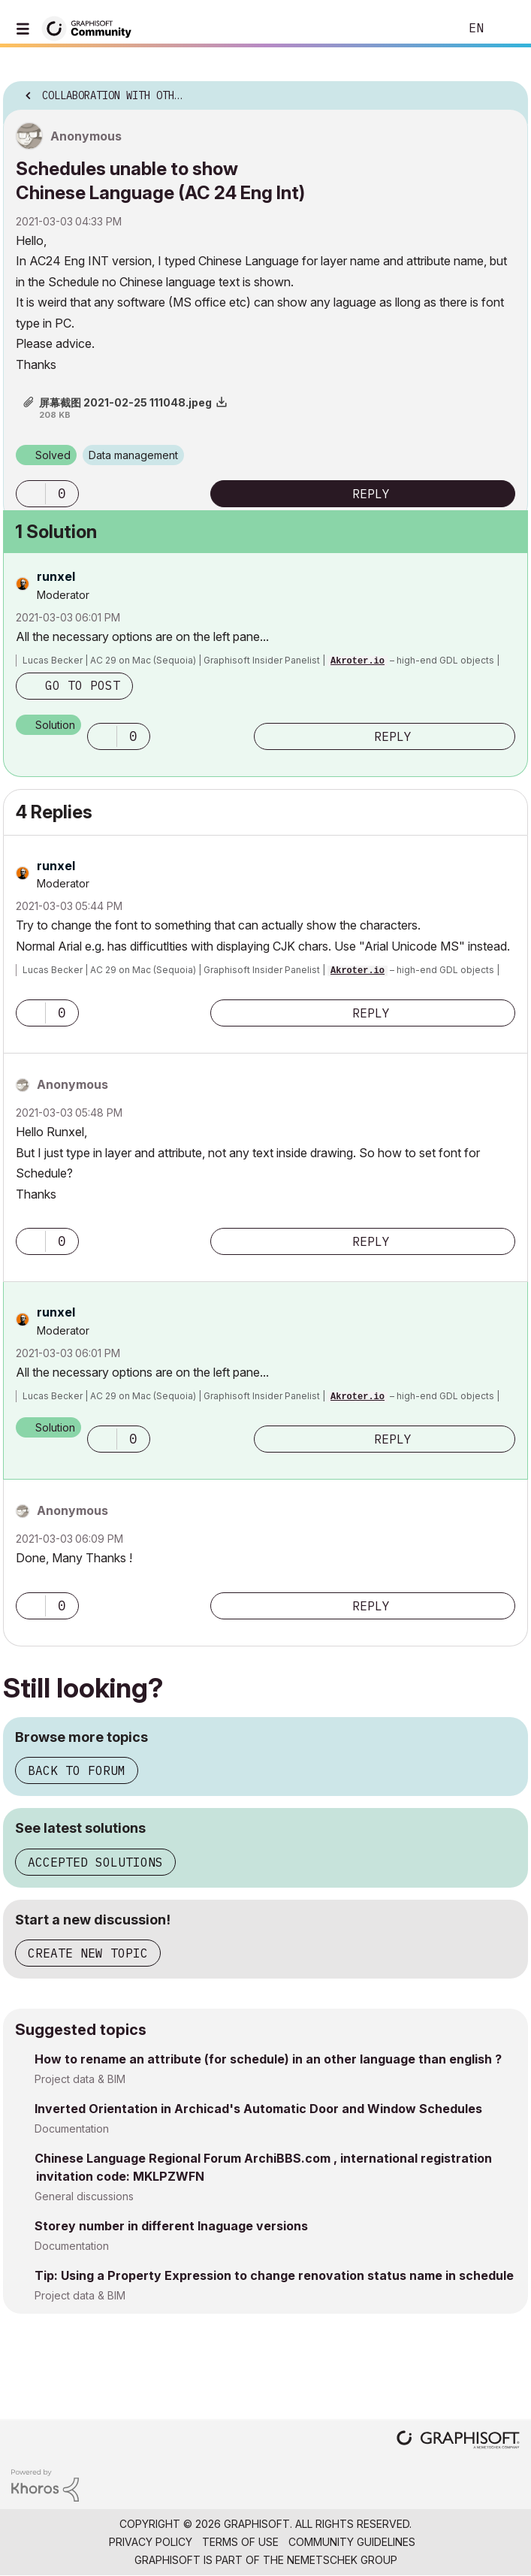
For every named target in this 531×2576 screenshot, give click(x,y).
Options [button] (507, 91)
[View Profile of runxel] (56, 576)
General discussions (84, 2196)
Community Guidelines (351, 2541)
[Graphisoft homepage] (458, 2441)
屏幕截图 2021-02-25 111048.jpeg (125, 402)
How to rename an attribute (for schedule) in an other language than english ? (268, 2059)
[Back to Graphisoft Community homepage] (91, 27)
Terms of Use (240, 2541)
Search (425, 28)
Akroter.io (357, 661)
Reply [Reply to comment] (393, 736)
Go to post (82, 685)
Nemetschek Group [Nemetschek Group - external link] (342, 2559)
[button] (31, 493)
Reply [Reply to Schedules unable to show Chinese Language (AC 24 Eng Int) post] (371, 493)
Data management (133, 455)
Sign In (507, 28)
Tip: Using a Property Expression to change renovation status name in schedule (274, 2275)
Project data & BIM (80, 2079)
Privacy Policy (150, 2541)
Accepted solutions (95, 1862)
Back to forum (76, 1770)
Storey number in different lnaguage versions (171, 2225)
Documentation (72, 2128)
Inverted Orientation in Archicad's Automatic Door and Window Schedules (258, 2108)
